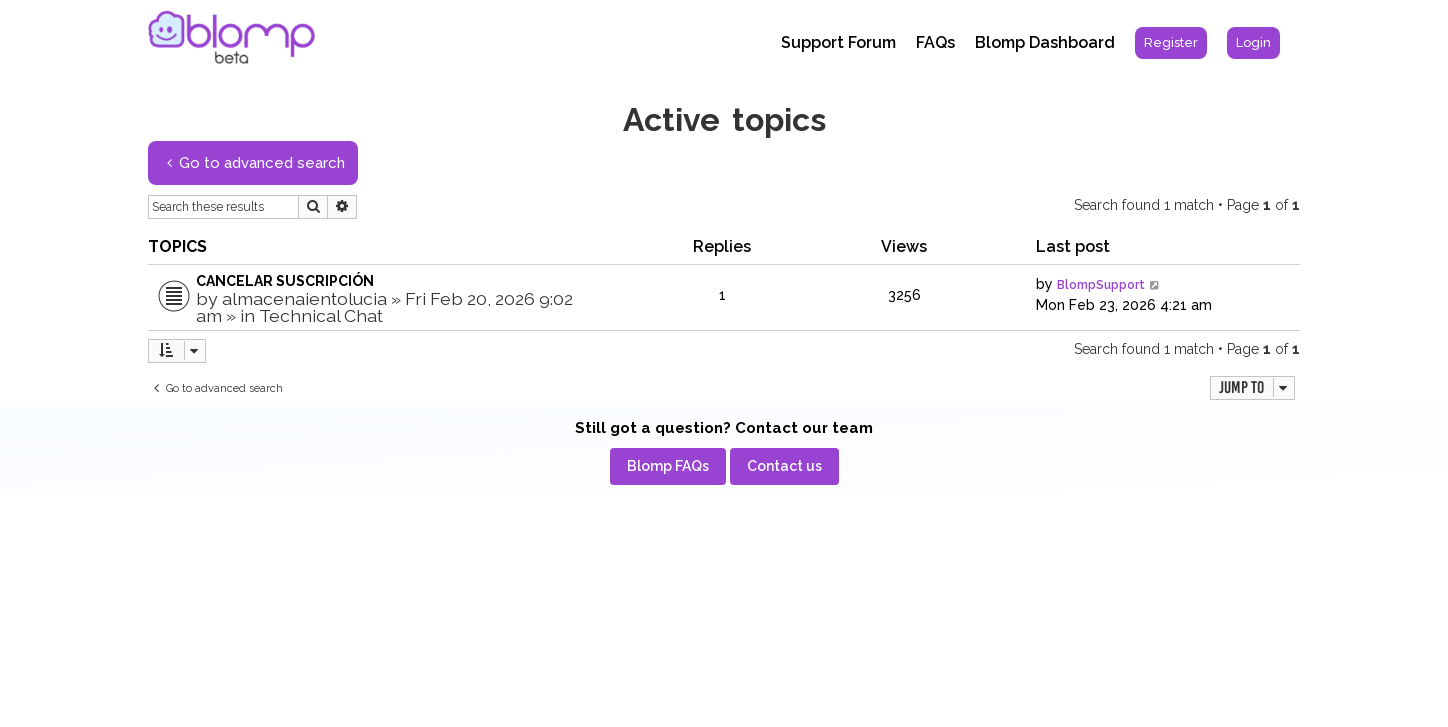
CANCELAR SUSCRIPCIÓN (285, 281)
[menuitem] (1171, 43)
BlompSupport (1101, 285)
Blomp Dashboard (1045, 42)
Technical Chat (321, 315)
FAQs (935, 42)
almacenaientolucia (304, 298)
